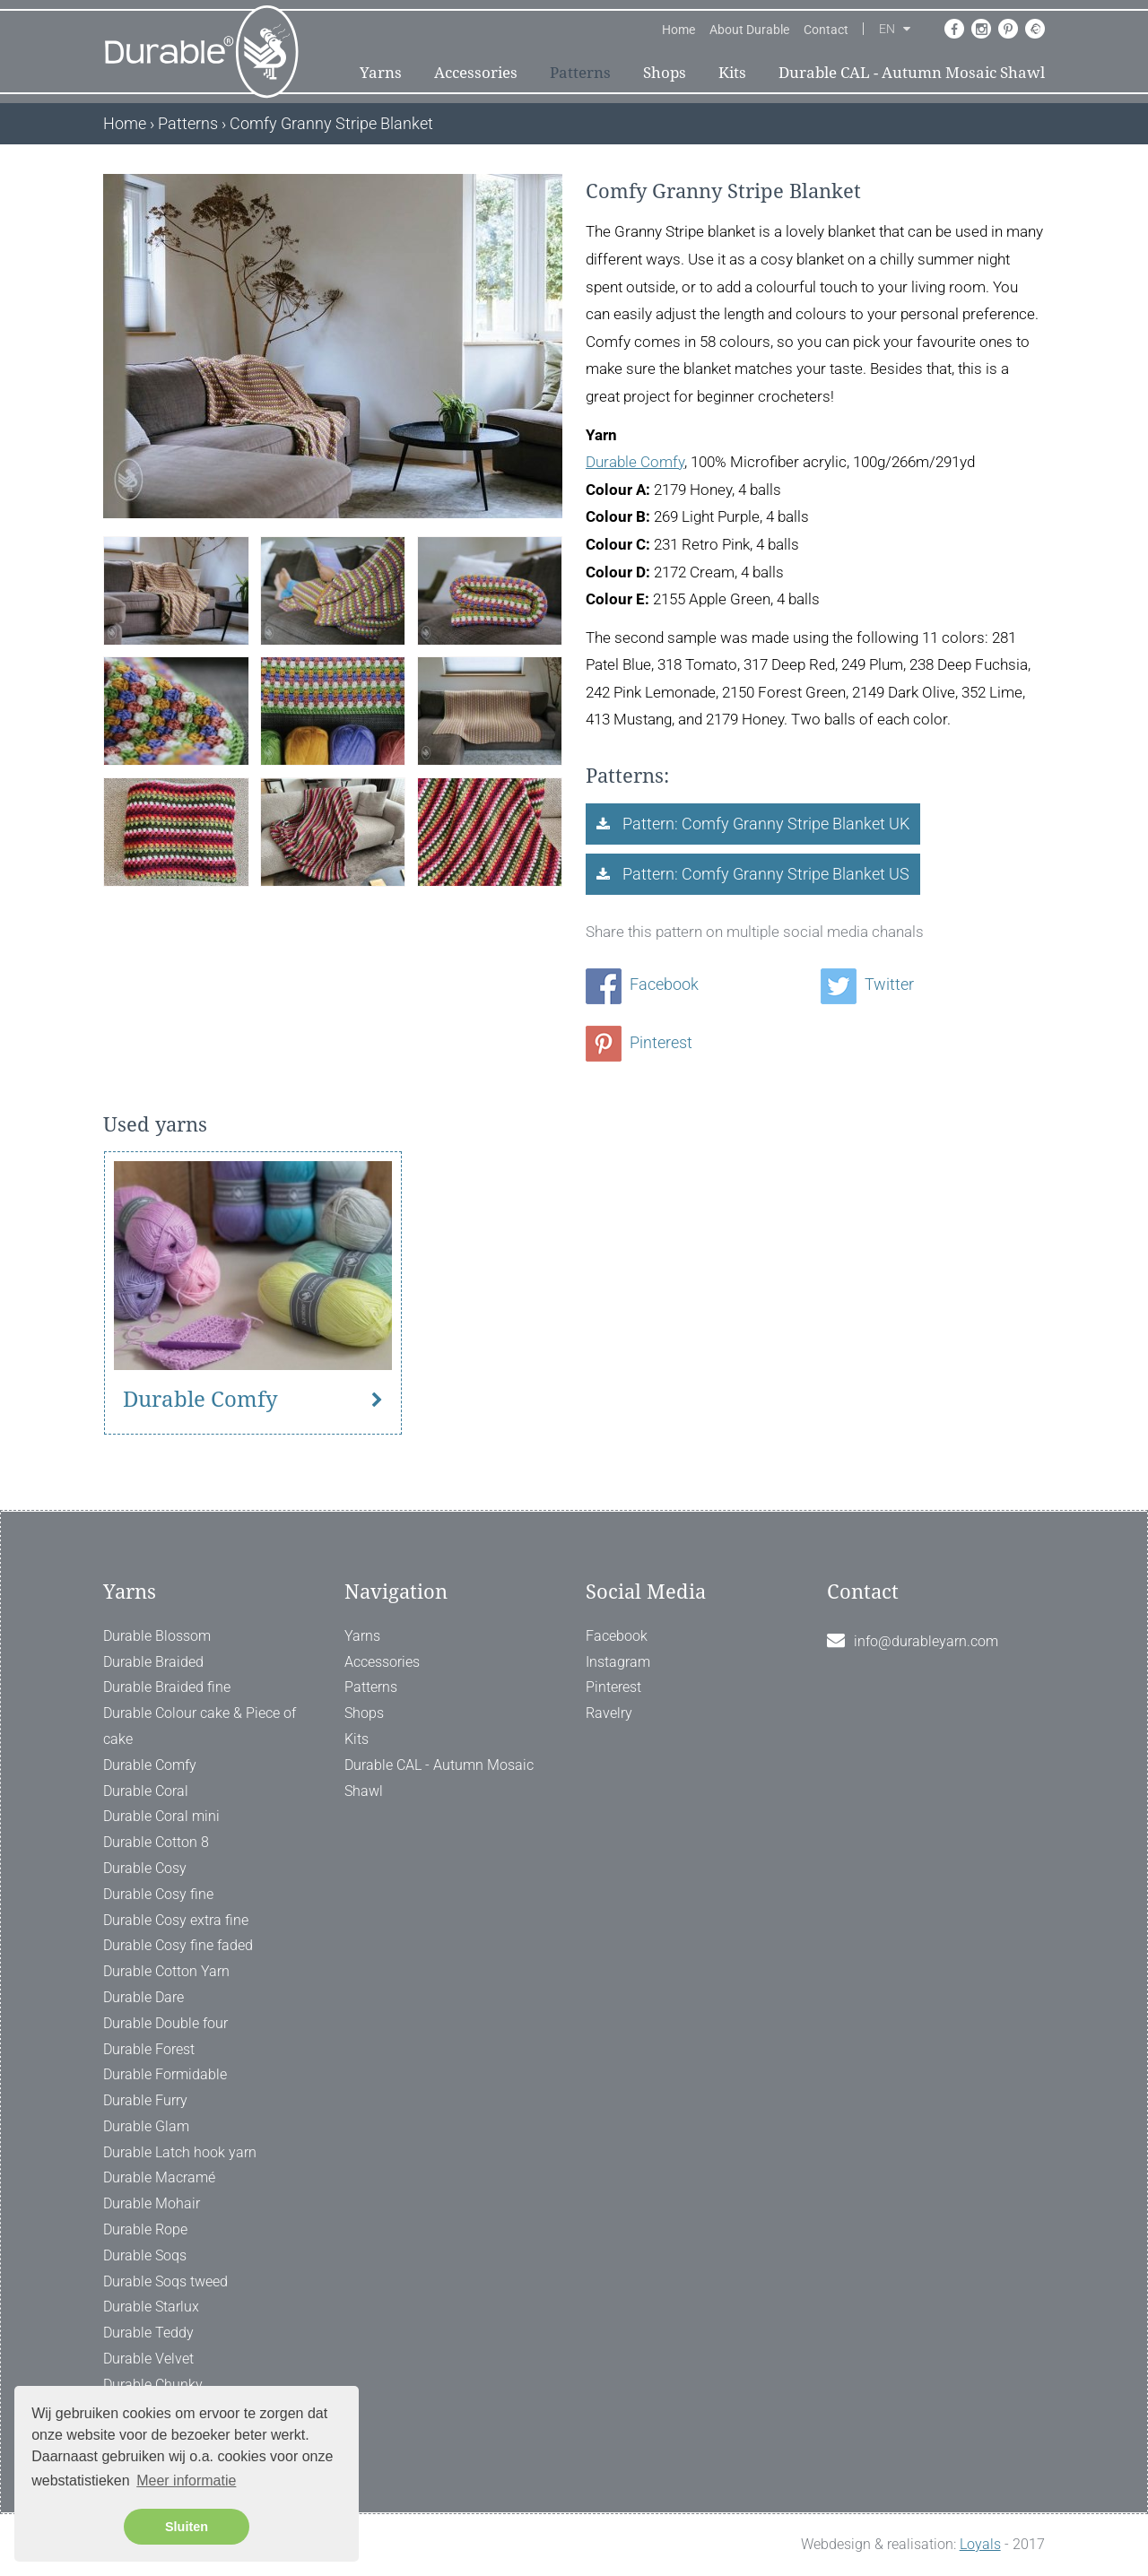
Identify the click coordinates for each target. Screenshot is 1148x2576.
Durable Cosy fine (158, 1894)
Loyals (980, 2544)
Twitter (867, 984)
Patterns (580, 73)
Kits (732, 73)
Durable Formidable (165, 2074)
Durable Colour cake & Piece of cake (199, 1726)
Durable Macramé (159, 2177)
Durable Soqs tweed (165, 2281)
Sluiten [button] (186, 2527)
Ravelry (609, 1713)
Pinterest (639, 1042)
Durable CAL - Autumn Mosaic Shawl (911, 73)
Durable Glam (146, 2126)
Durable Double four (165, 2023)
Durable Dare (143, 1997)
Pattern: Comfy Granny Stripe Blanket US (764, 873)
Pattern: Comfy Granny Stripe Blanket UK (764, 823)
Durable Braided (153, 1661)
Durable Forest (149, 2049)
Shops (664, 73)
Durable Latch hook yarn (180, 2152)
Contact (826, 29)
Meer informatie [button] (186, 2480)
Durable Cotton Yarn (166, 1971)
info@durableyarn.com (926, 1641)
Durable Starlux (151, 2306)
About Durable (749, 29)
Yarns (381, 73)
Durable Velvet (148, 2358)
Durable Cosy (145, 1868)
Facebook (642, 984)
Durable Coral (145, 1791)
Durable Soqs (145, 2255)
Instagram (618, 1661)
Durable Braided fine (166, 1687)
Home (678, 29)
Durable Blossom (157, 1635)
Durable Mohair (151, 2203)
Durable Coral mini (161, 1816)
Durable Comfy (635, 462)
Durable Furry (145, 2100)
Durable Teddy (148, 2332)
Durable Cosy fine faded (178, 1945)
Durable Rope (145, 2229)
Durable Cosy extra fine (175, 1920)
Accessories (475, 73)
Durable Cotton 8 (156, 1842)
